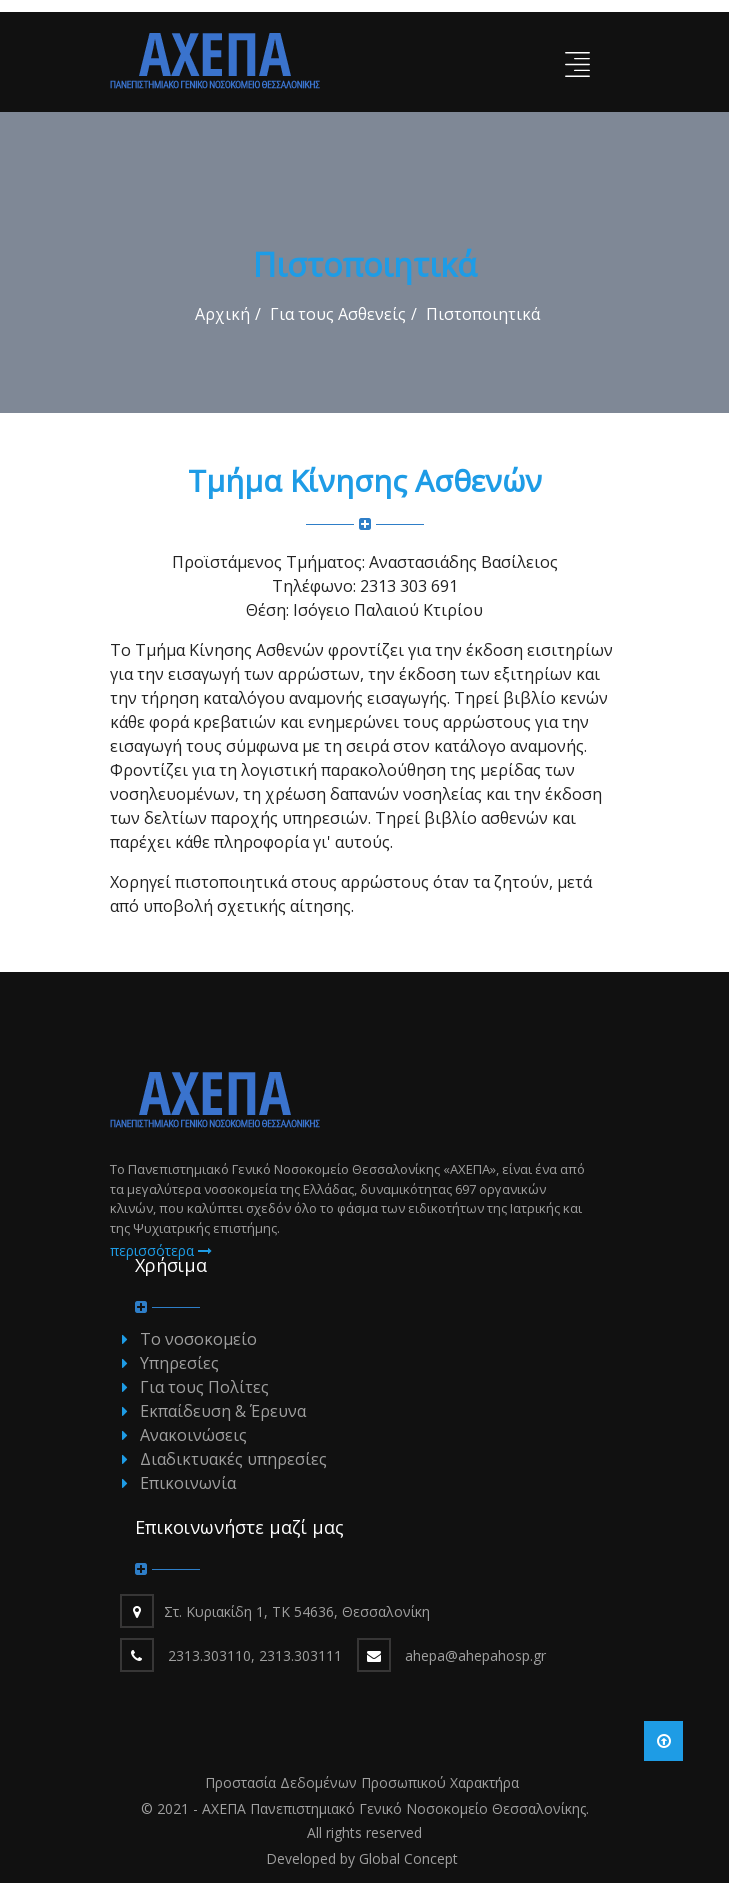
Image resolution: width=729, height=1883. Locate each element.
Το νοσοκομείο (198, 1339)
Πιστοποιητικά (483, 314)
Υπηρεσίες (179, 1363)
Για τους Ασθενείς (338, 314)
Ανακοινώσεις (193, 1435)
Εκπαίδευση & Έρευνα (223, 1411)
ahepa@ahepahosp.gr (475, 1655)
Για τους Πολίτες (204, 1387)
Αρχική (222, 314)
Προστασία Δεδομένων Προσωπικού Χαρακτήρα (362, 1782)
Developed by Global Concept (362, 1858)
